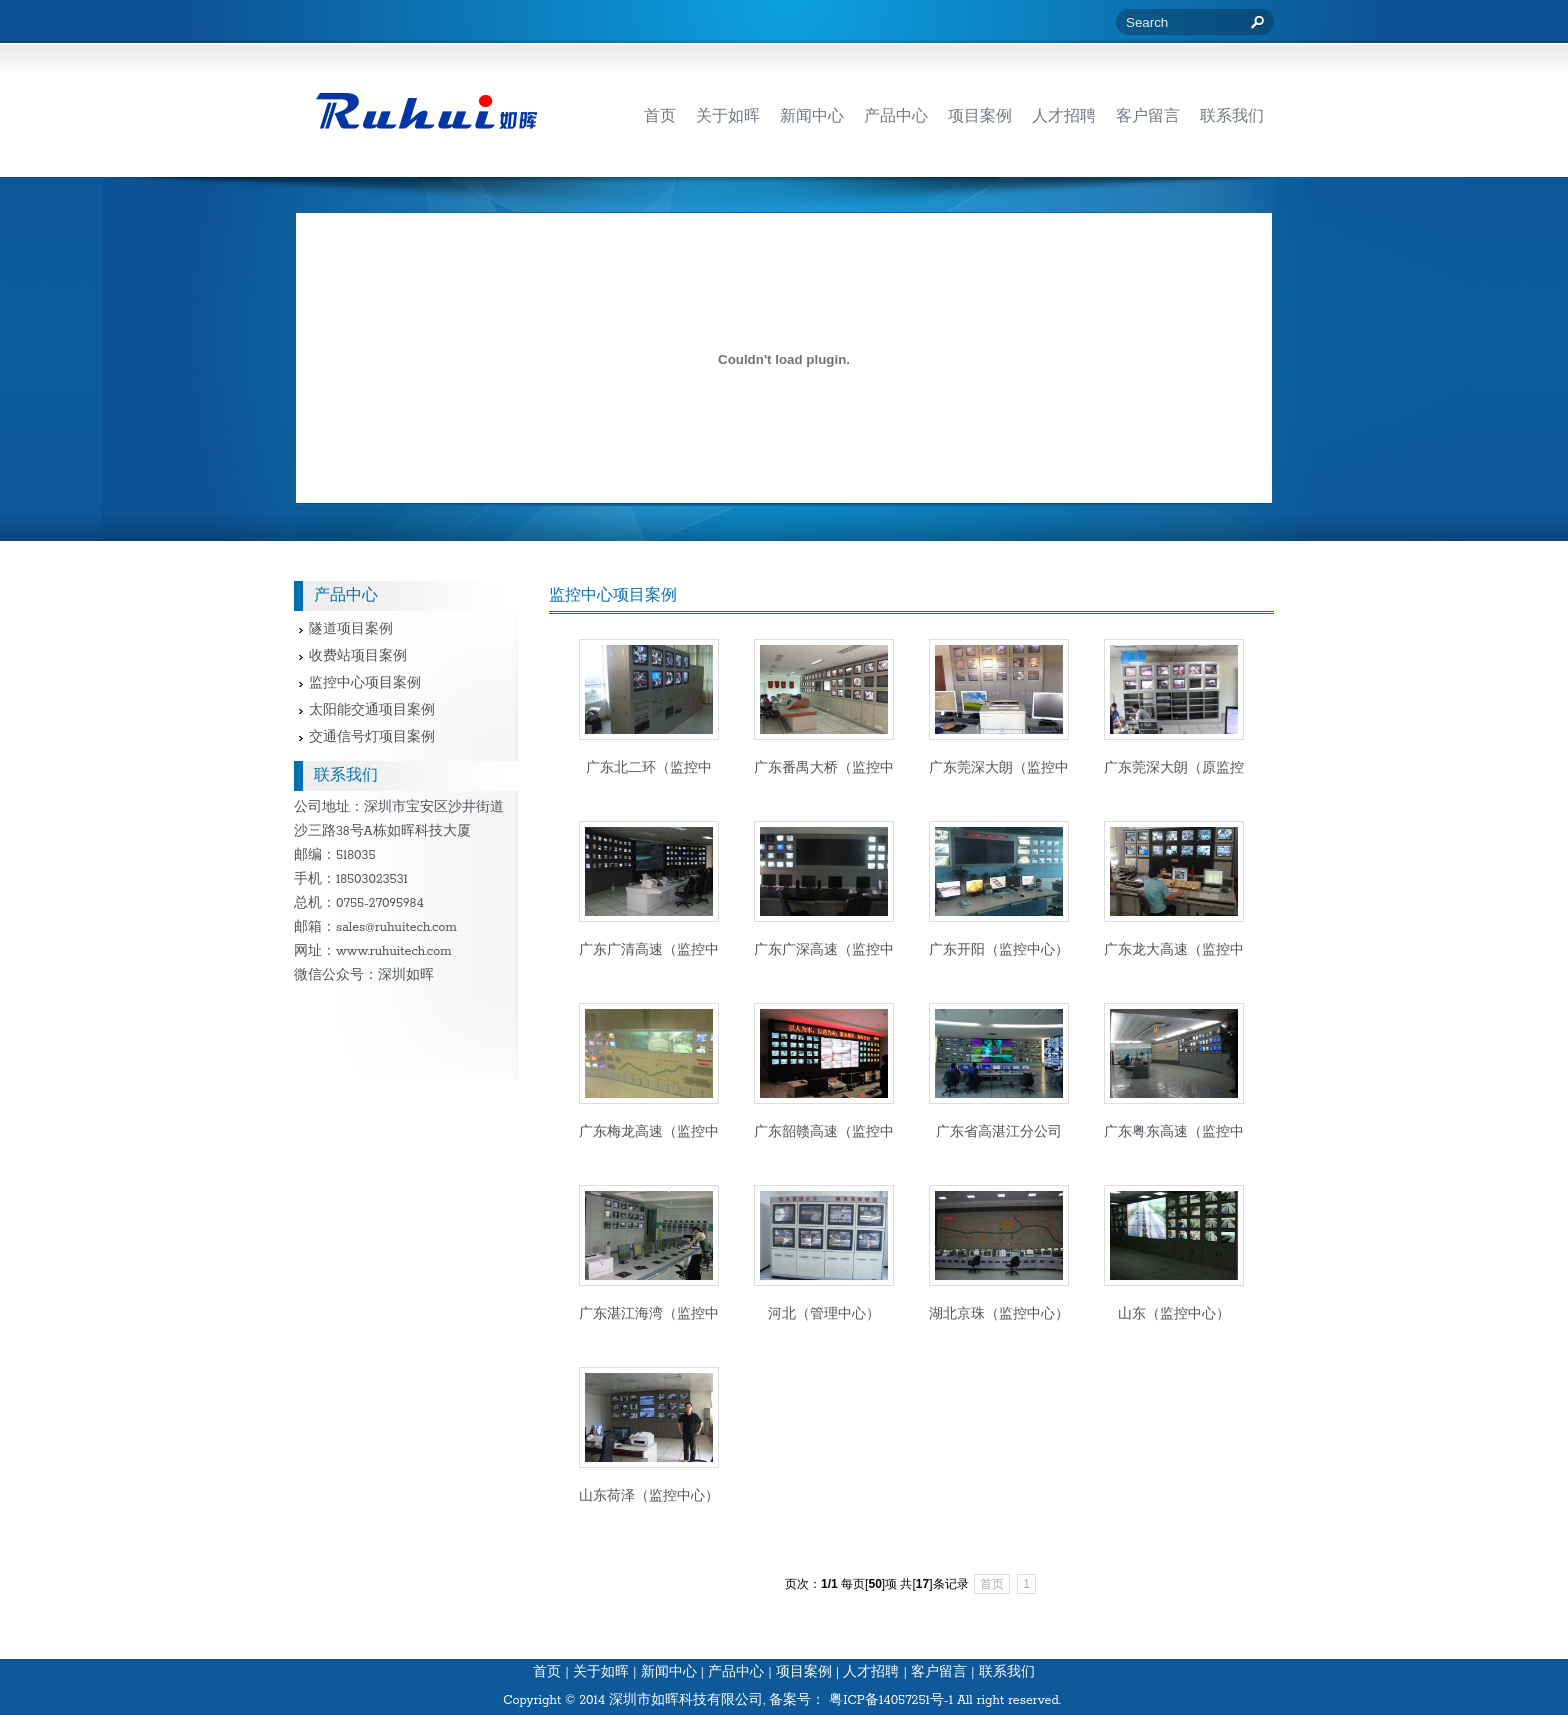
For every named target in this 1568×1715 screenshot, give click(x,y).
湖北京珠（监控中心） (999, 1314)
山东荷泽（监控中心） (649, 1496)
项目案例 (804, 1672)
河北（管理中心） (824, 1314)
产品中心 (736, 1672)
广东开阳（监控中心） (999, 950)
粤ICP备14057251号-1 (891, 1700)
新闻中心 (669, 1672)
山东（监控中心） (1174, 1314)
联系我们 (1007, 1672)
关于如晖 (601, 1672)
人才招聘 (871, 1672)
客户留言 (939, 1672)
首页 (992, 1584)
